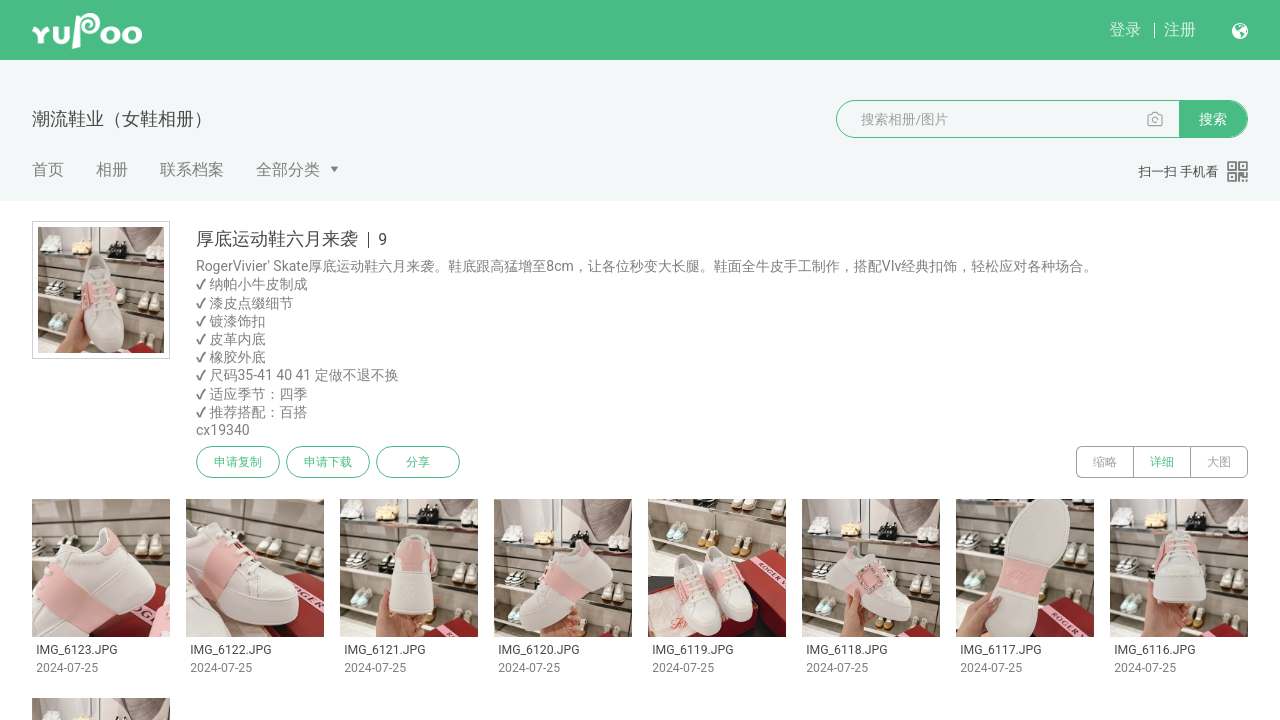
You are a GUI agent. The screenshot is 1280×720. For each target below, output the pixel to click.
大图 (1219, 462)
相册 (112, 169)
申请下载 (328, 462)
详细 (1162, 462)
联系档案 (192, 169)
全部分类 (288, 169)
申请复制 (238, 462)
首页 (48, 169)
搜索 (1213, 119)
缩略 (1105, 462)
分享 (418, 462)
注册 (1180, 29)
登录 (1125, 29)
